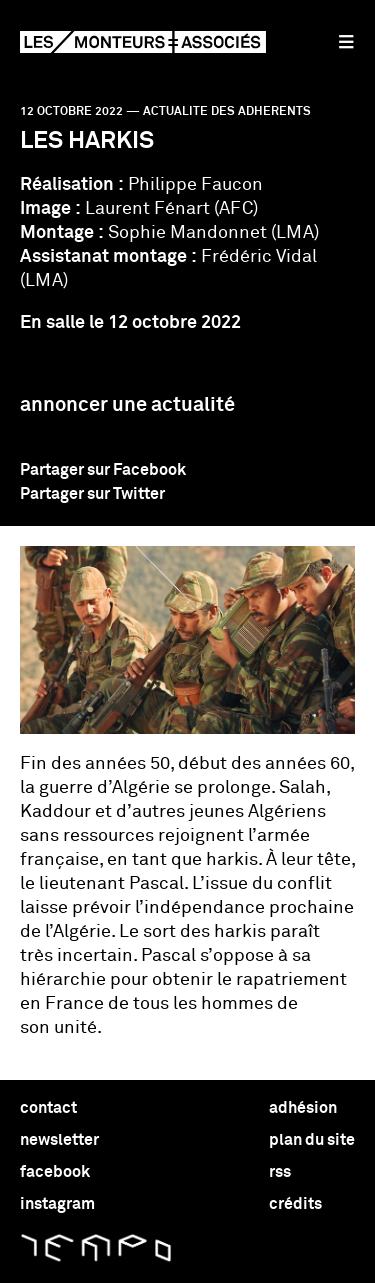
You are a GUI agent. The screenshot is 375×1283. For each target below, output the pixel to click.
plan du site (312, 1140)
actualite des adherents (227, 112)
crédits (295, 1204)
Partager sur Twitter (92, 494)
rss (280, 1172)
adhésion (303, 1108)
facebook (55, 1172)
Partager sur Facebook (103, 470)
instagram (57, 1204)
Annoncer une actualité (127, 405)
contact (48, 1108)
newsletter (59, 1140)
